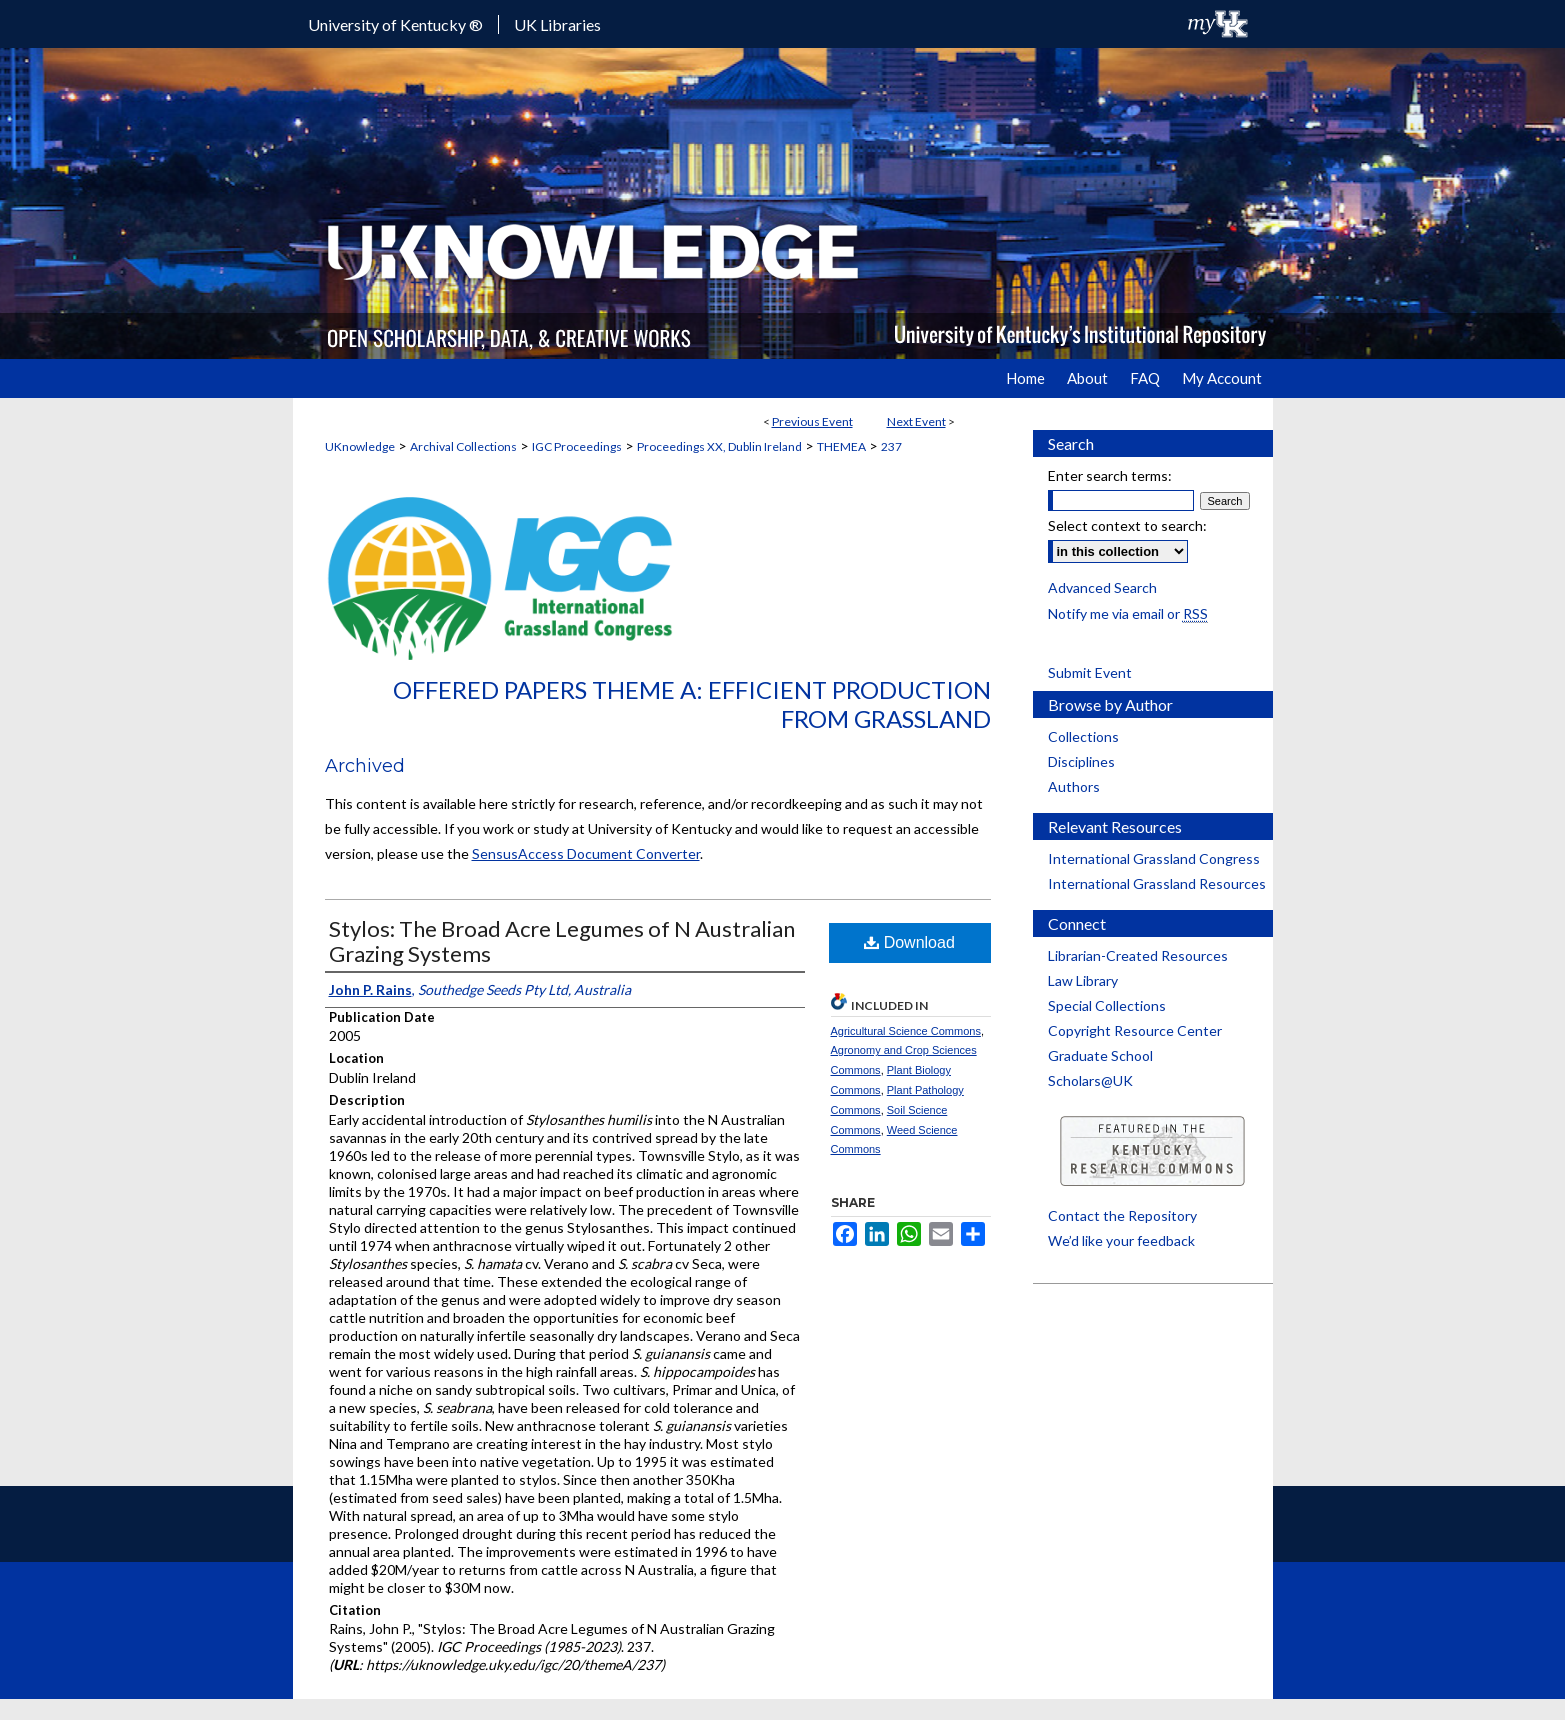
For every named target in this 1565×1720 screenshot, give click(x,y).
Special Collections (1107, 1005)
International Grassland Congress (1154, 858)
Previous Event (812, 421)
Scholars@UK (1090, 1080)
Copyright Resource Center (1135, 1030)
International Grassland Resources (1157, 883)
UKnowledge (360, 446)
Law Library (1083, 980)
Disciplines (1081, 761)
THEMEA (841, 446)
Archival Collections (463, 446)
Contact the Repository (1122, 1215)
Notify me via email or (1128, 613)
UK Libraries (557, 24)
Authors (1074, 786)
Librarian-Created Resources (1138, 955)
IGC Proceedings (577, 446)
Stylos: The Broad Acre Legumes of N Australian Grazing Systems (562, 941)
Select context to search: (1127, 525)
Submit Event (1090, 672)
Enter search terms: (1110, 475)
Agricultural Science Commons (906, 1031)
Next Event (916, 421)
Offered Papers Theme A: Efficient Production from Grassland (692, 704)
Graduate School (1100, 1055)
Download (909, 942)
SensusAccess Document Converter (586, 853)
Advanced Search (1102, 587)
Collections (1083, 736)
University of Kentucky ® (395, 24)
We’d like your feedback (1121, 1240)
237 (891, 446)
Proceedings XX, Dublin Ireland (719, 446)
